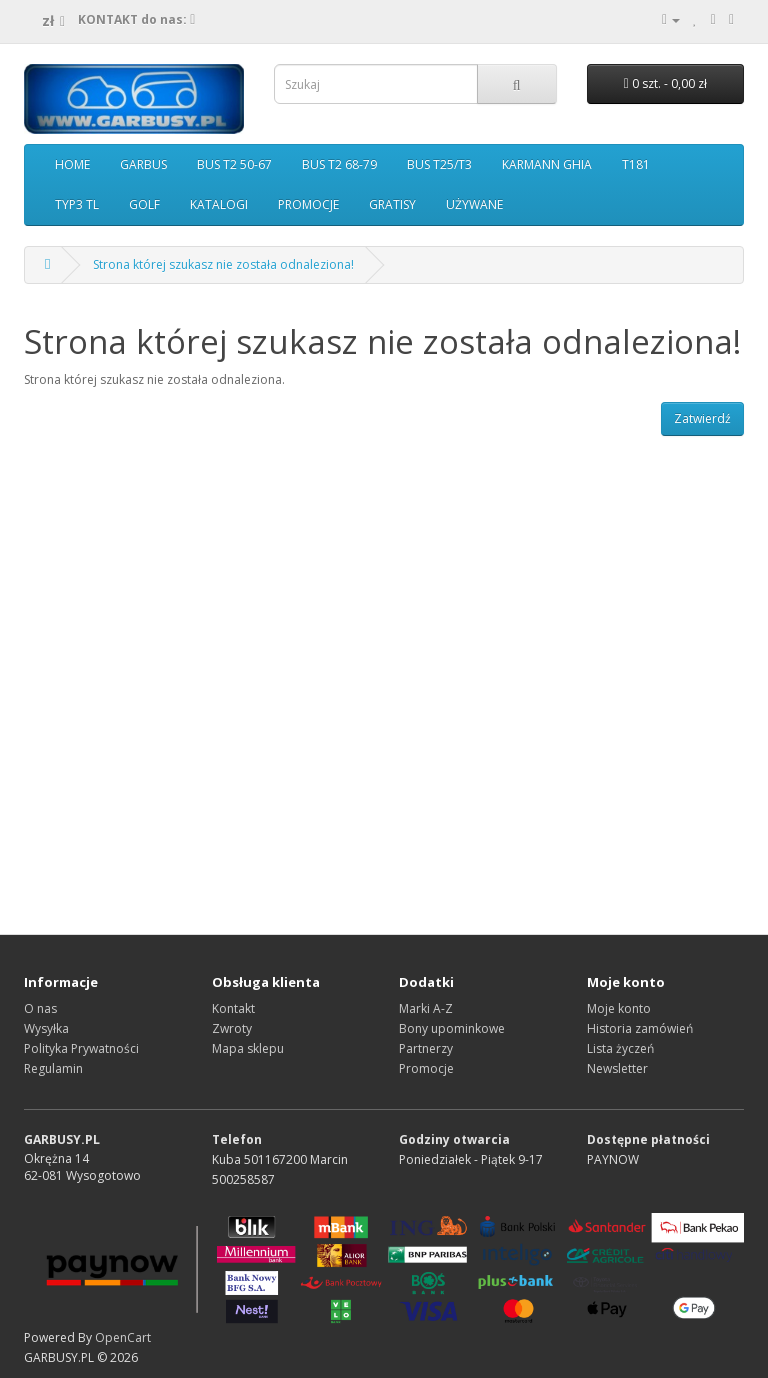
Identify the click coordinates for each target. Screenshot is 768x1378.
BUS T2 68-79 (339, 164)
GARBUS (143, 164)
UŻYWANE (474, 204)
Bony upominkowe (452, 1028)
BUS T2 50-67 (234, 164)
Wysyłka (46, 1028)
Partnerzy (426, 1048)
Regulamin (53, 1068)
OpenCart (123, 1337)
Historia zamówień (640, 1028)
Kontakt (233, 1008)
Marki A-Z (426, 1008)
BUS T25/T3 (439, 164)
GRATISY (392, 204)
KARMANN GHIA (547, 164)
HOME (72, 164)
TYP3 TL (77, 204)
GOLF (144, 204)
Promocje (426, 1068)
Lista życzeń (620, 1048)
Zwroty (232, 1028)
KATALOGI (219, 204)
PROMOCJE (308, 204)
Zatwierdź (702, 418)
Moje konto (619, 1008)
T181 (636, 164)
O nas (40, 1008)
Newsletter (617, 1068)
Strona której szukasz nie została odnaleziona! (223, 264)
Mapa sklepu (248, 1048)
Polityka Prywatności (81, 1048)
